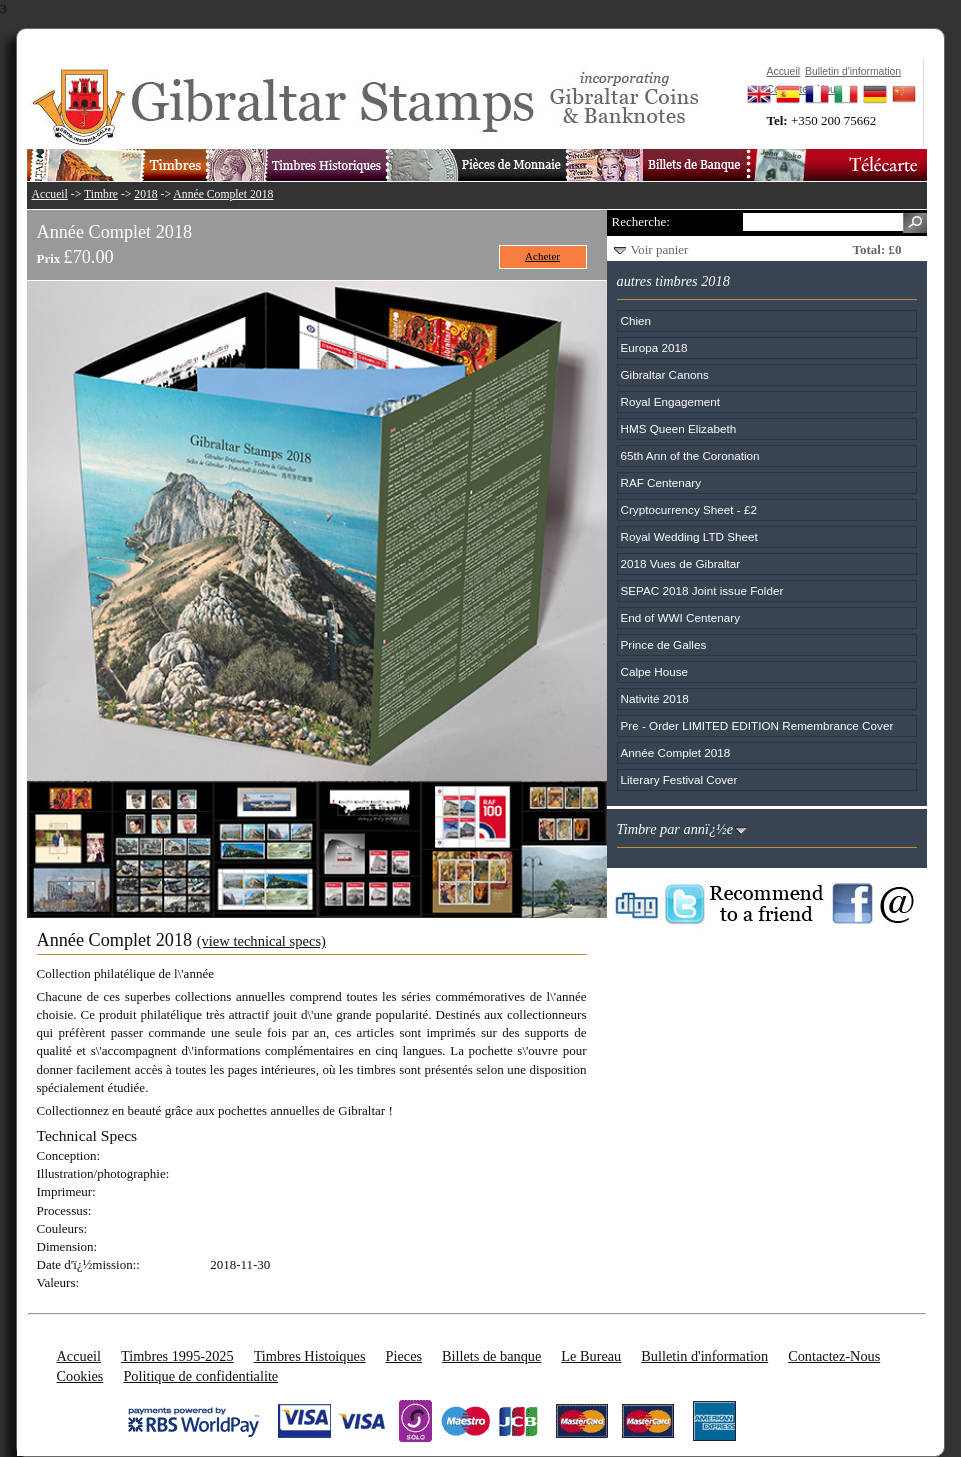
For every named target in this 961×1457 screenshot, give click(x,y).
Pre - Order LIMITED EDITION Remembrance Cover (757, 725)
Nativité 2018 (655, 698)
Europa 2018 (654, 347)
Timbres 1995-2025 (177, 1356)
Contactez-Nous (834, 1356)
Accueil (50, 194)
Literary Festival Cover (679, 779)
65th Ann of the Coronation (690, 455)
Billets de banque (491, 1356)
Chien (636, 320)
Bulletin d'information (704, 1356)
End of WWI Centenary (681, 617)
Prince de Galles (664, 644)
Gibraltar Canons (665, 374)
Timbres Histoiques (310, 1356)
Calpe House (655, 671)
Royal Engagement (670, 401)
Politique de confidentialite (200, 1376)
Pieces (404, 1356)
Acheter (542, 256)
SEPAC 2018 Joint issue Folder (702, 590)
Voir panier (660, 249)
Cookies (80, 1376)
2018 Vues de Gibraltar (681, 563)
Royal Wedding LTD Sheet (689, 536)
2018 (145, 194)
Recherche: (641, 221)
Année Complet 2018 (223, 194)
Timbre (101, 194)
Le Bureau (591, 1356)
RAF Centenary (661, 482)
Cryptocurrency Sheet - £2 (689, 509)
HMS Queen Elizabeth (679, 428)
